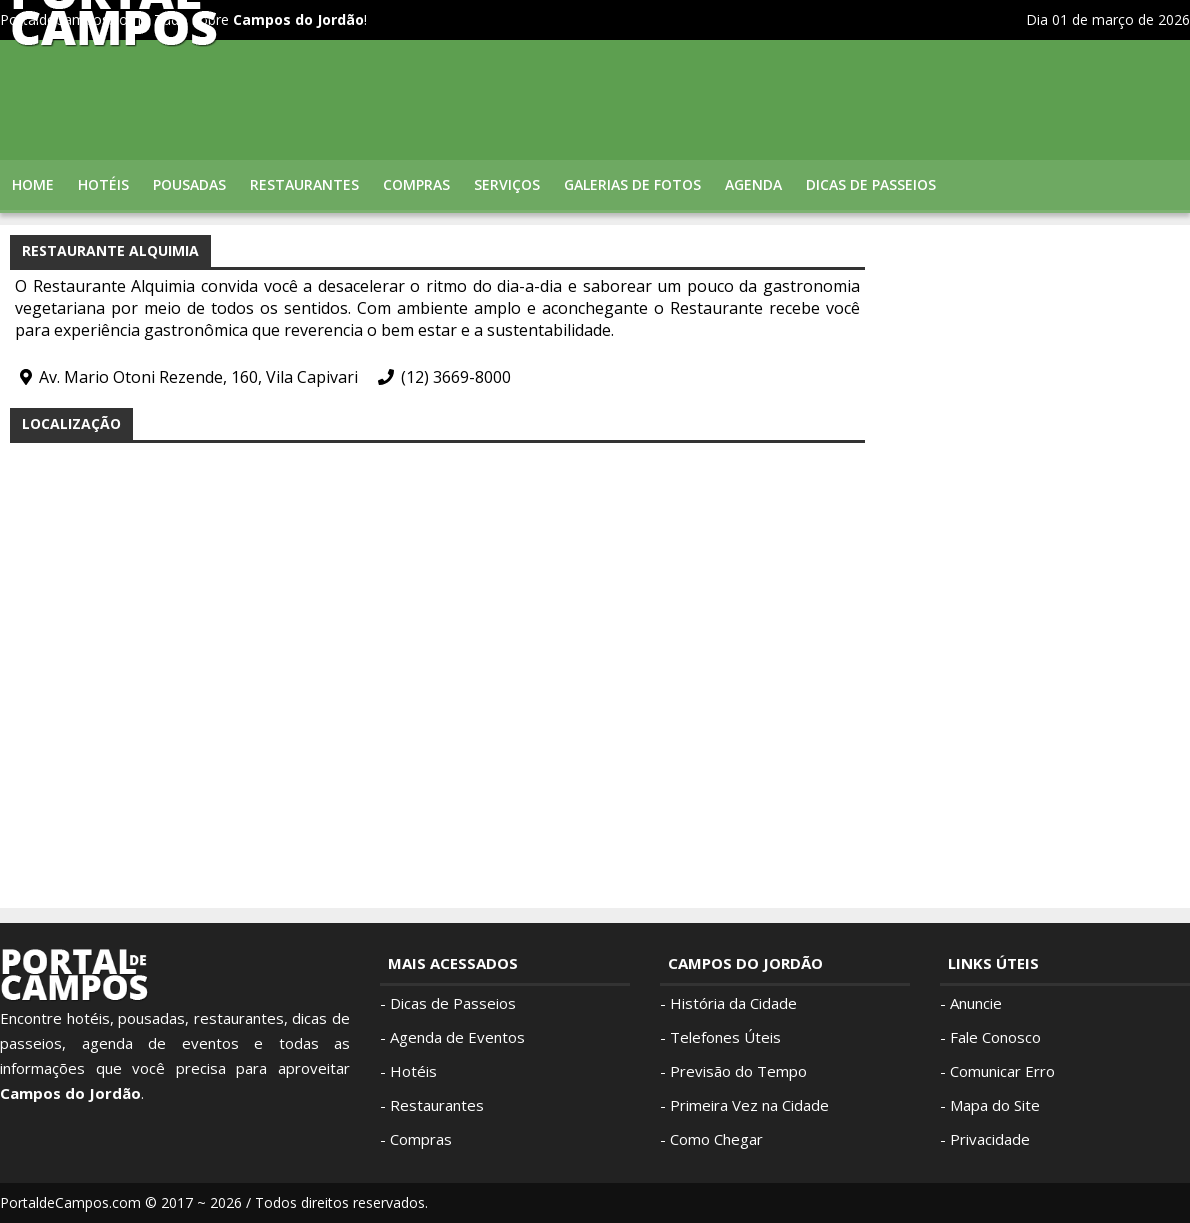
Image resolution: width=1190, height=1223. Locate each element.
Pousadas (189, 184)
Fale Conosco (995, 1037)
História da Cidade (733, 1003)
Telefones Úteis (725, 1037)
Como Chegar (716, 1139)
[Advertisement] (1030, 535)
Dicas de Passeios (871, 184)
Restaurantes (304, 184)
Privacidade (990, 1139)
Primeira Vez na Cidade (749, 1105)
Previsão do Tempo (738, 1071)
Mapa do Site (995, 1105)
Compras (416, 184)
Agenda (753, 184)
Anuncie (976, 1003)
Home (33, 184)
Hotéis (103, 184)
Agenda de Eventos (457, 1037)
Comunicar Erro (1002, 1071)
